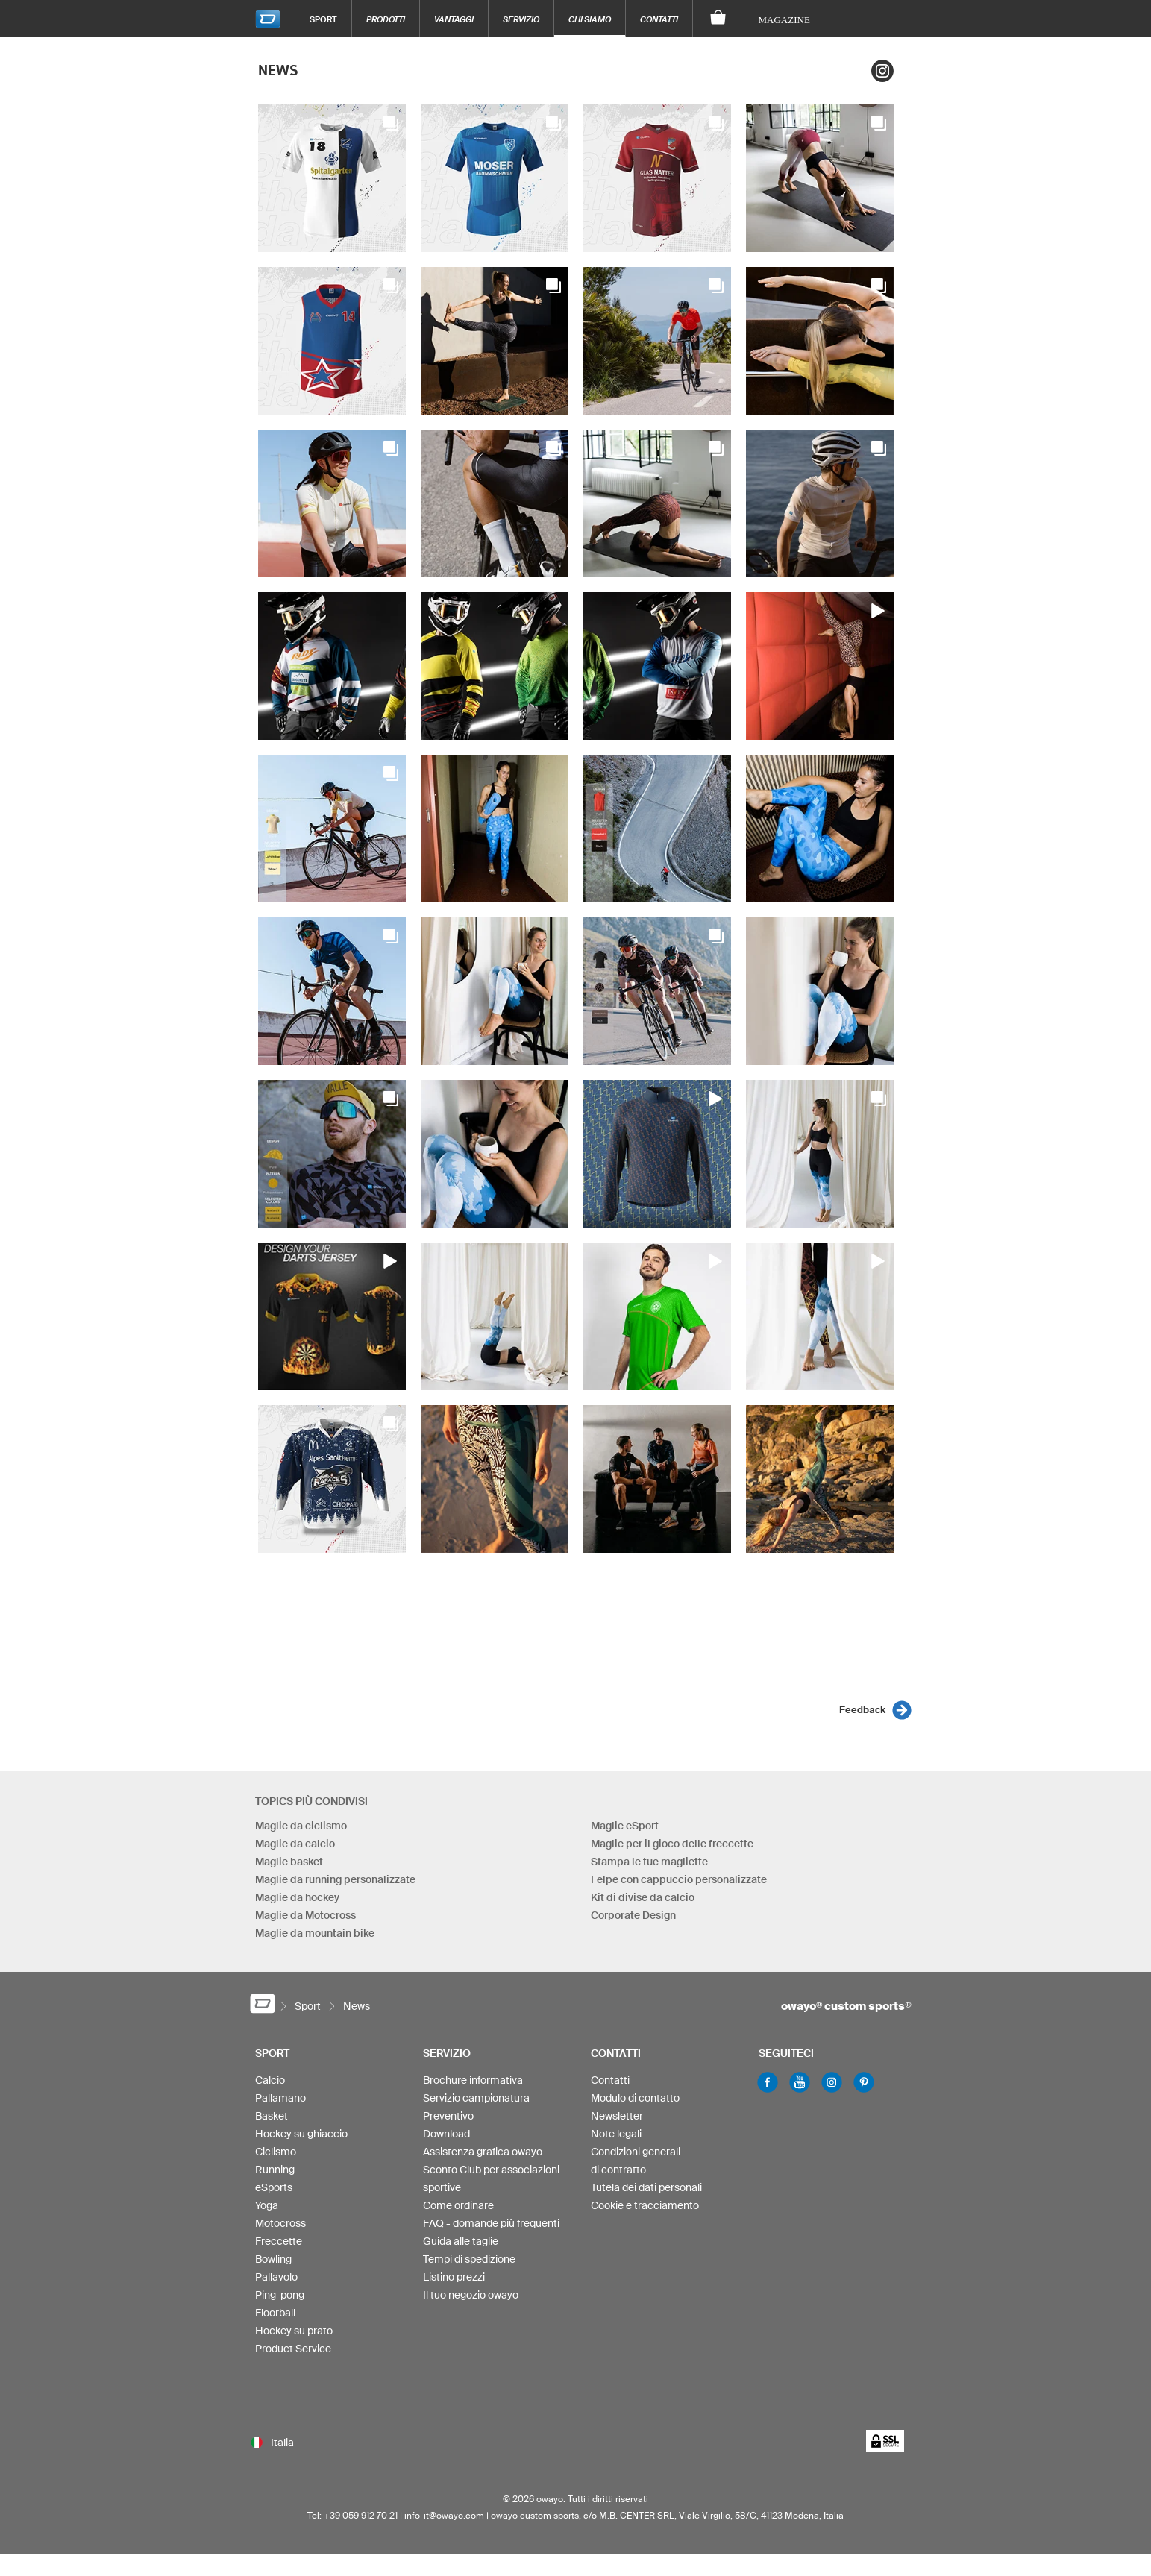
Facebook (768, 2082)
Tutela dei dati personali (646, 2187)
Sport (323, 19)
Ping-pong (279, 2295)
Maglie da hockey (297, 1897)
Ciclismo (275, 2152)
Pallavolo (276, 2277)
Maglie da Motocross (305, 1915)
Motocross (280, 2223)
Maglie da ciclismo (301, 1826)
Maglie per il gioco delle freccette (672, 1844)
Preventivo (448, 2116)
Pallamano (280, 2098)
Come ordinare (458, 2205)
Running (275, 2170)
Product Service (293, 2348)
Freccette (278, 2241)
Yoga (266, 2205)
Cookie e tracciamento (645, 2205)
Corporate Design (633, 1915)
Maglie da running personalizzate (335, 1879)
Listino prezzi (454, 2277)
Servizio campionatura (476, 2098)
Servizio (521, 19)
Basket (271, 2116)
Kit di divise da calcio (642, 1897)
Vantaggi (454, 19)
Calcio (270, 2080)
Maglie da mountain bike (314, 1933)
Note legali (616, 2134)
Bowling (273, 2259)
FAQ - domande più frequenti (491, 2223)
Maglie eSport (625, 1826)
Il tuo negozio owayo (470, 2295)
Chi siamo (589, 19)
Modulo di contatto (635, 2098)
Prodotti (385, 19)
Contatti (659, 19)
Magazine (784, 19)
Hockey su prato (294, 2331)
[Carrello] (718, 18)
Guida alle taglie (460, 2241)
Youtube (800, 2082)
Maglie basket (289, 1861)
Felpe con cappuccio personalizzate (679, 1879)
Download (446, 2134)
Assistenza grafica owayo (482, 2152)
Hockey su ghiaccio (301, 2134)
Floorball (275, 2313)
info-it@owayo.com (444, 2515)
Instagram (882, 71)
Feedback (862, 1709)
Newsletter (617, 2116)
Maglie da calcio (295, 1844)
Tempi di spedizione (469, 2259)
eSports (273, 2187)
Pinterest (864, 2082)
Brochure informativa (473, 2080)
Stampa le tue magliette (649, 1861)
